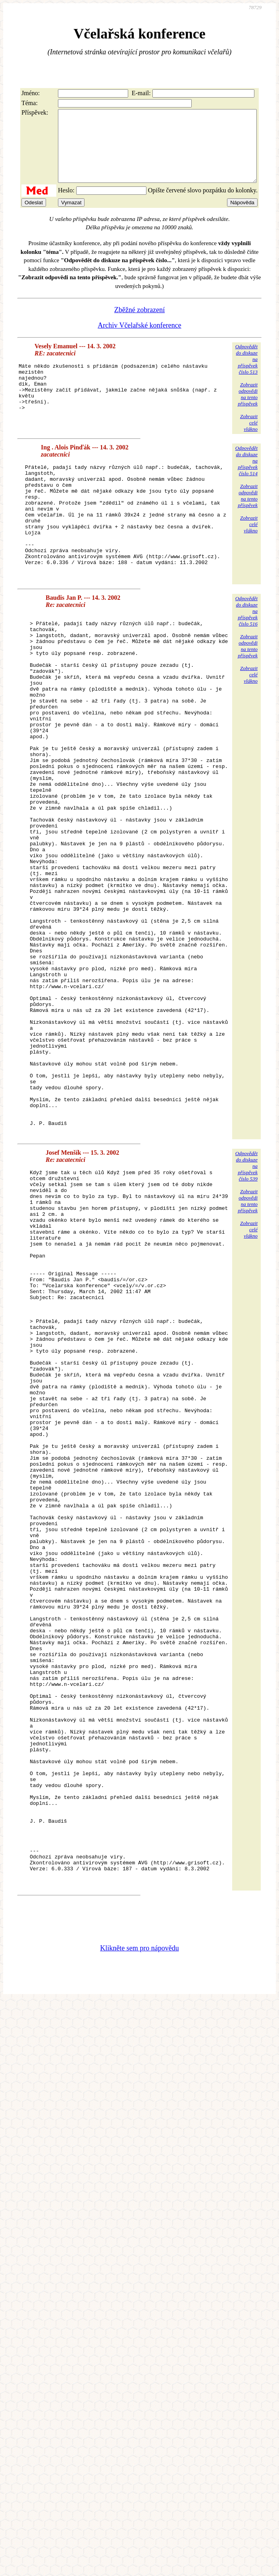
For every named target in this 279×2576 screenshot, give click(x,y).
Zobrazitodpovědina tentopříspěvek (248, 408)
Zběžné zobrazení (139, 324)
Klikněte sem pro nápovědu (139, 2231)
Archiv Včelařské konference (139, 340)
